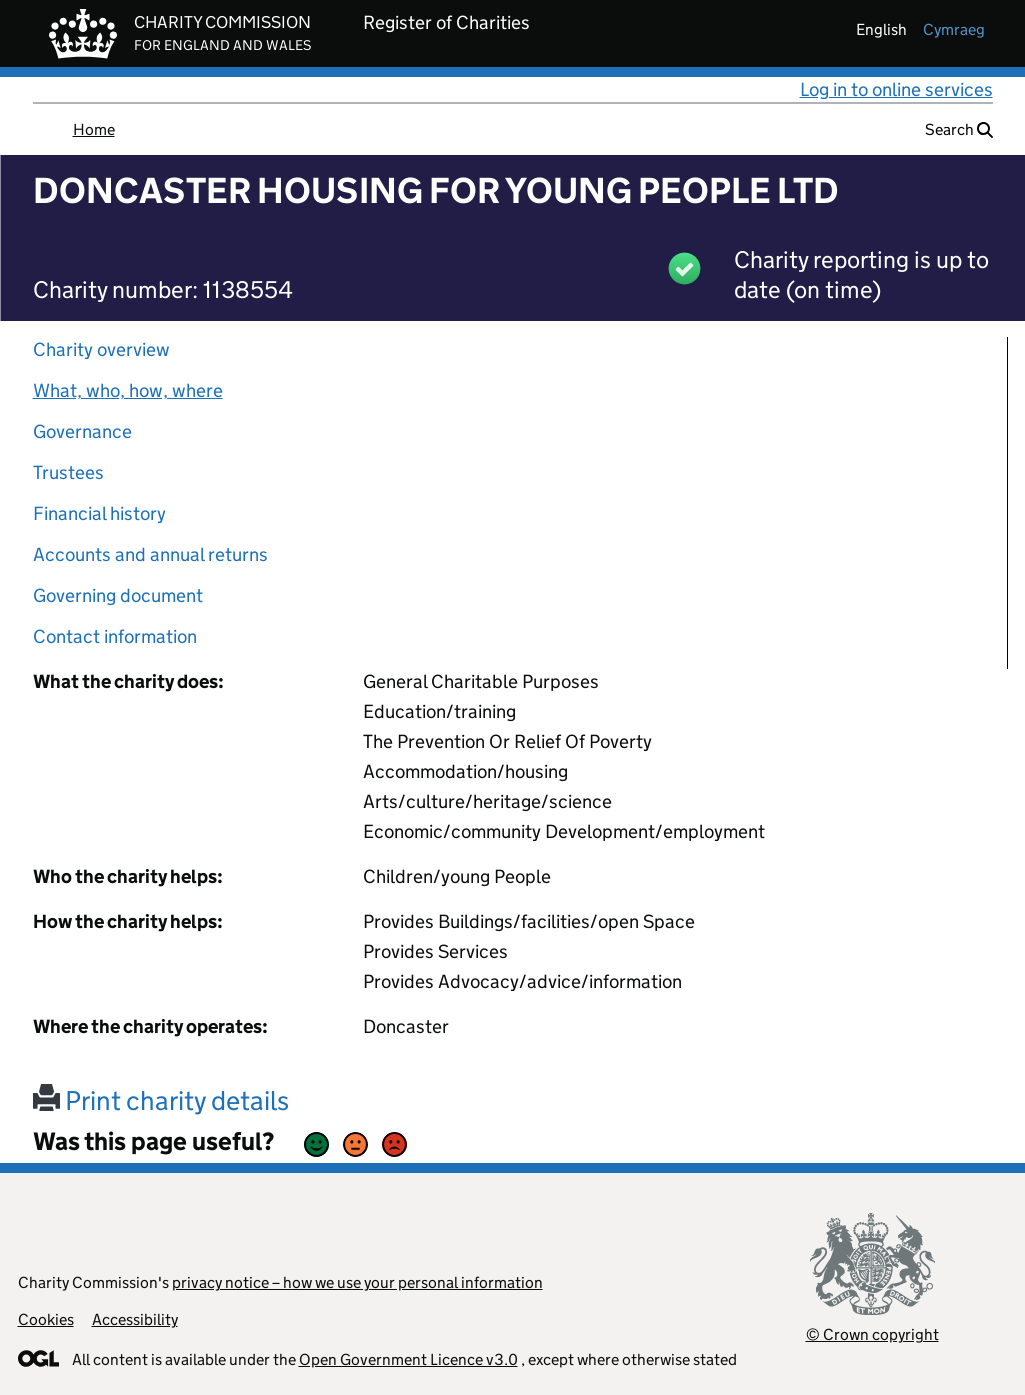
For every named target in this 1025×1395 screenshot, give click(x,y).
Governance (82, 431)
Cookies (46, 1319)
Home (94, 129)
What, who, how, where (128, 390)
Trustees (68, 472)
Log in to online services (896, 89)
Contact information (115, 636)
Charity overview (101, 349)
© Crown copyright (872, 1334)
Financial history (99, 513)
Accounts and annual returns (150, 554)
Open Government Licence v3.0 (408, 1359)
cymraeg (954, 29)
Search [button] (959, 129)
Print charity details (161, 1100)
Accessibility (135, 1319)
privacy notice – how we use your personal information (357, 1282)
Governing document (118, 595)
